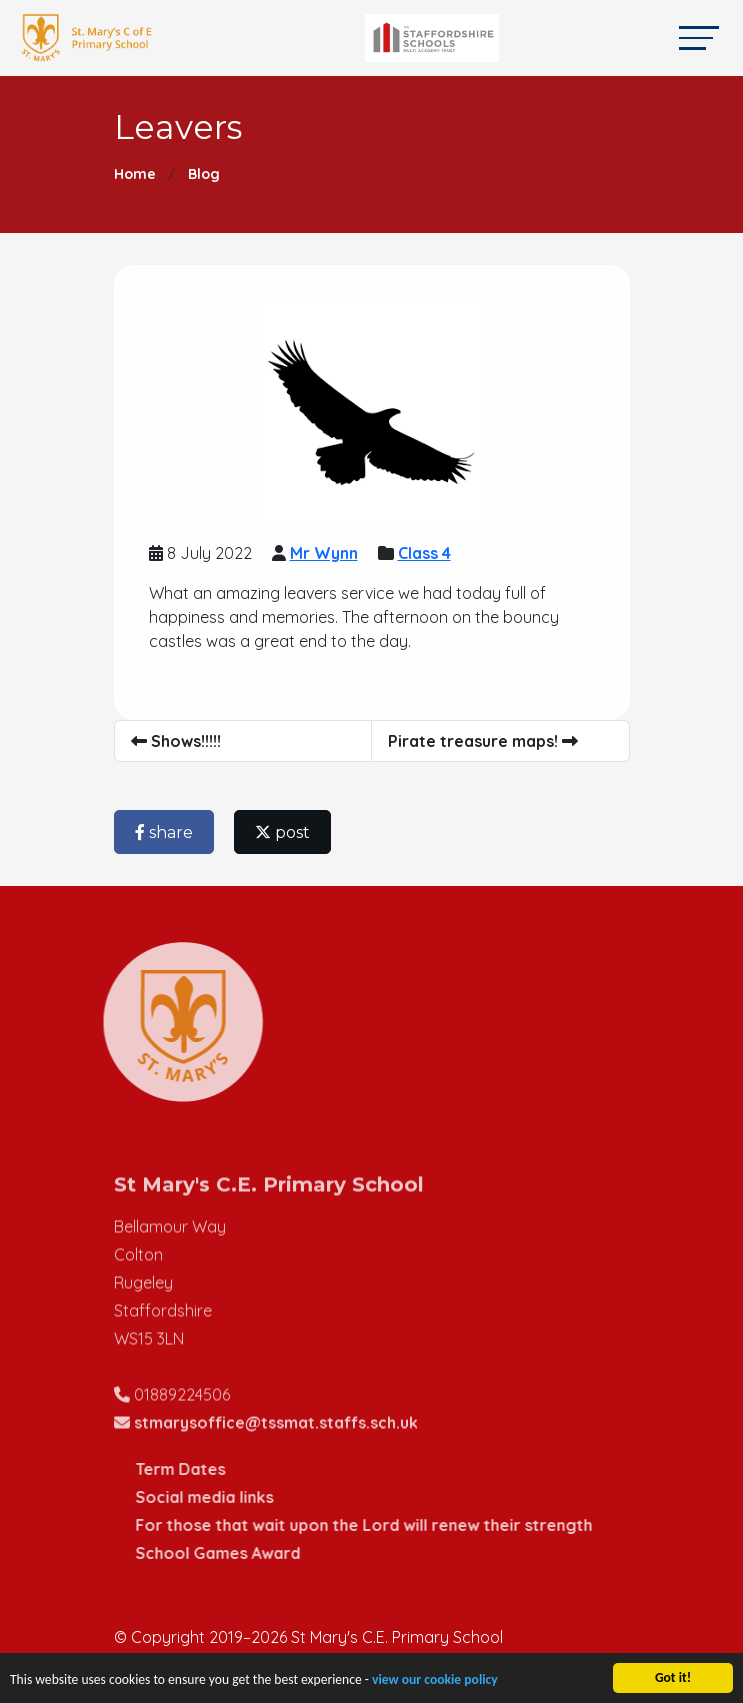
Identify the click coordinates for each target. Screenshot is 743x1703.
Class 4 (426, 553)
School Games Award (251, 1553)
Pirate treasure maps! (485, 741)
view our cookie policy (435, 1684)
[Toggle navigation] (699, 37)
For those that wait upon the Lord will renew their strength (397, 1525)
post (284, 832)
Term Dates (214, 1469)
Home (135, 174)
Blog (204, 174)
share (166, 832)
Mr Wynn (326, 553)
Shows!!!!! (178, 741)
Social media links (238, 1497)
